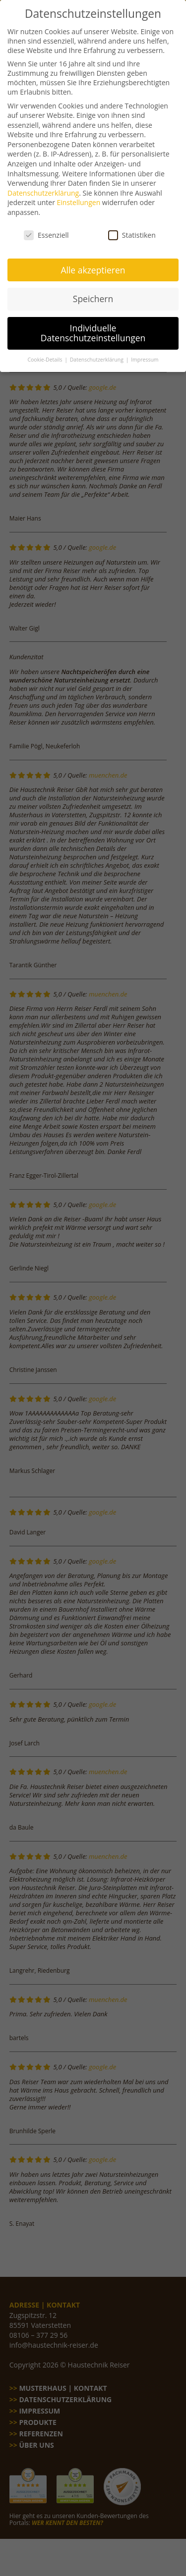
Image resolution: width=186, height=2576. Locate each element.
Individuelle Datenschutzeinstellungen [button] (93, 325)
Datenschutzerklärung (43, 185)
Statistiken (132, 227)
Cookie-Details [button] (45, 352)
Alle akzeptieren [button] (93, 262)
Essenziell (46, 227)
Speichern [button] (93, 291)
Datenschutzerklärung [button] (97, 352)
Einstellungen (79, 195)
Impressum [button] (144, 352)
